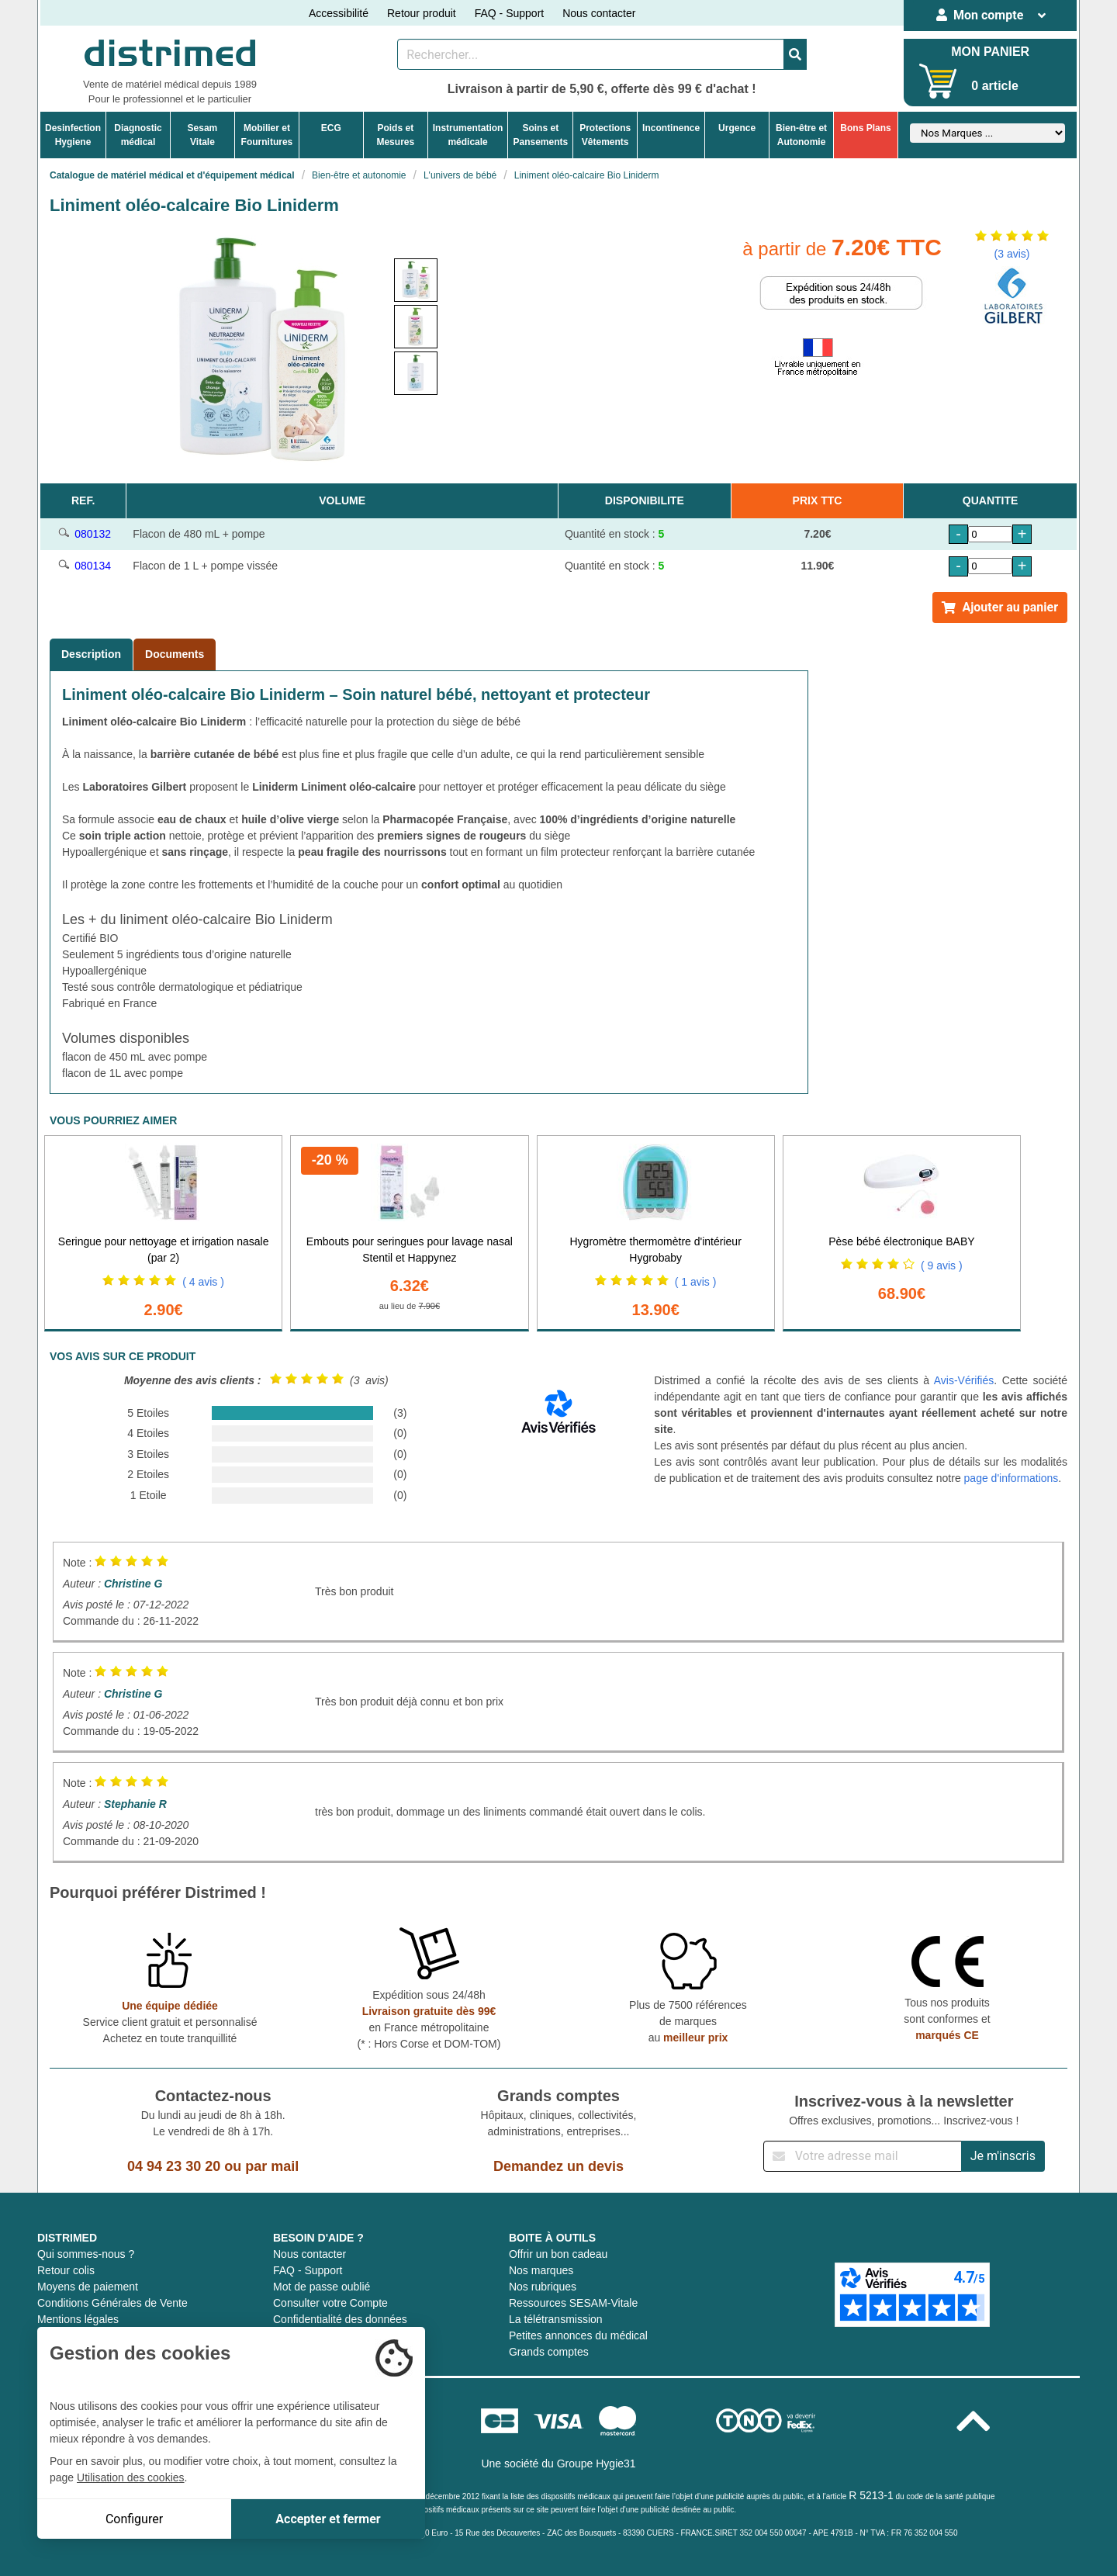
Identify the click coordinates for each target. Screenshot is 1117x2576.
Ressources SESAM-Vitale (573, 2303)
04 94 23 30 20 (173, 2166)
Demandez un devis (558, 2166)
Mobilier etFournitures (267, 135)
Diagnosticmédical (137, 135)
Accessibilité (338, 13)
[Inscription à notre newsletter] (862, 2156)
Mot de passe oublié (321, 2286)
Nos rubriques (542, 2286)
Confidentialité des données (340, 2319)
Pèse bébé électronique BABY (901, 1241)
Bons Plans (865, 128)
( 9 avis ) (942, 1265)
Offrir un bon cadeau (558, 2254)
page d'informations (1011, 1478)
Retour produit (421, 13)
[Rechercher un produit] (590, 54)
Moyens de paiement (87, 2286)
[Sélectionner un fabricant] (987, 133)
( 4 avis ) (203, 1282)
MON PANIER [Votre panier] (990, 51)
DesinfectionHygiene (73, 135)
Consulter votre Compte (330, 2303)
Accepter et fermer (327, 2519)
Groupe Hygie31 (596, 2463)
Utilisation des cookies (131, 2477)
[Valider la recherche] (795, 54)
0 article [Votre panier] (994, 85)
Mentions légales (78, 2319)
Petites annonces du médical (578, 2335)
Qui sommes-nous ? (85, 2254)
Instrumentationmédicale (468, 135)
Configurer (134, 2519)
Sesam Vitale (203, 135)
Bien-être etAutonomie (801, 135)
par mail (272, 2166)
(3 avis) (1012, 254)
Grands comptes (549, 2352)
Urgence (737, 128)
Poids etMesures (395, 135)
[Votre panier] (938, 81)
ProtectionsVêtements (605, 135)
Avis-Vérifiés (964, 1380)
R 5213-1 (871, 2495)
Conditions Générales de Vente (112, 2303)
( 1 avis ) (696, 1282)
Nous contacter (598, 13)
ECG (331, 128)
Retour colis (66, 2270)
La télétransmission (556, 2319)
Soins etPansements (540, 135)
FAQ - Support (509, 13)
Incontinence (671, 128)
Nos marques (541, 2270)
